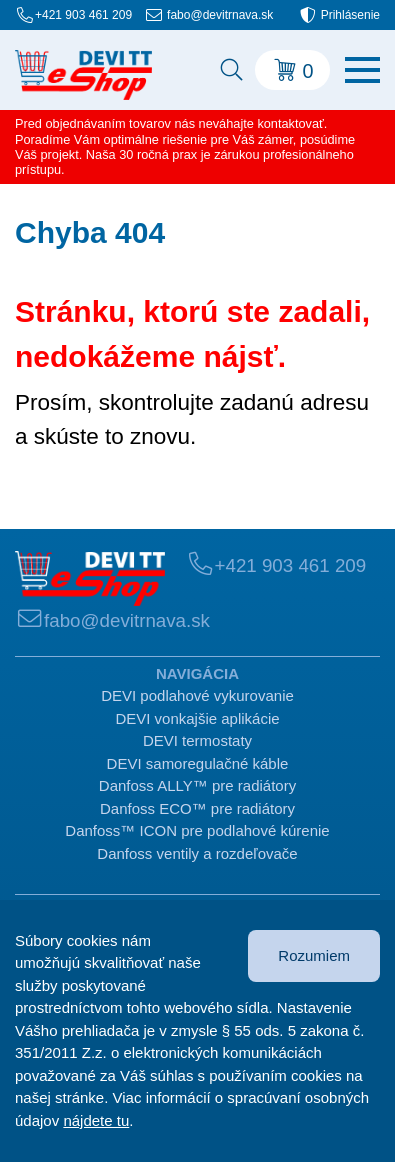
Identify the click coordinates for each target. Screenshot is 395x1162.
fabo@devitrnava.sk (220, 15)
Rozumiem (314, 955)
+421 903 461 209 (83, 15)
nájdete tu (96, 1120)
